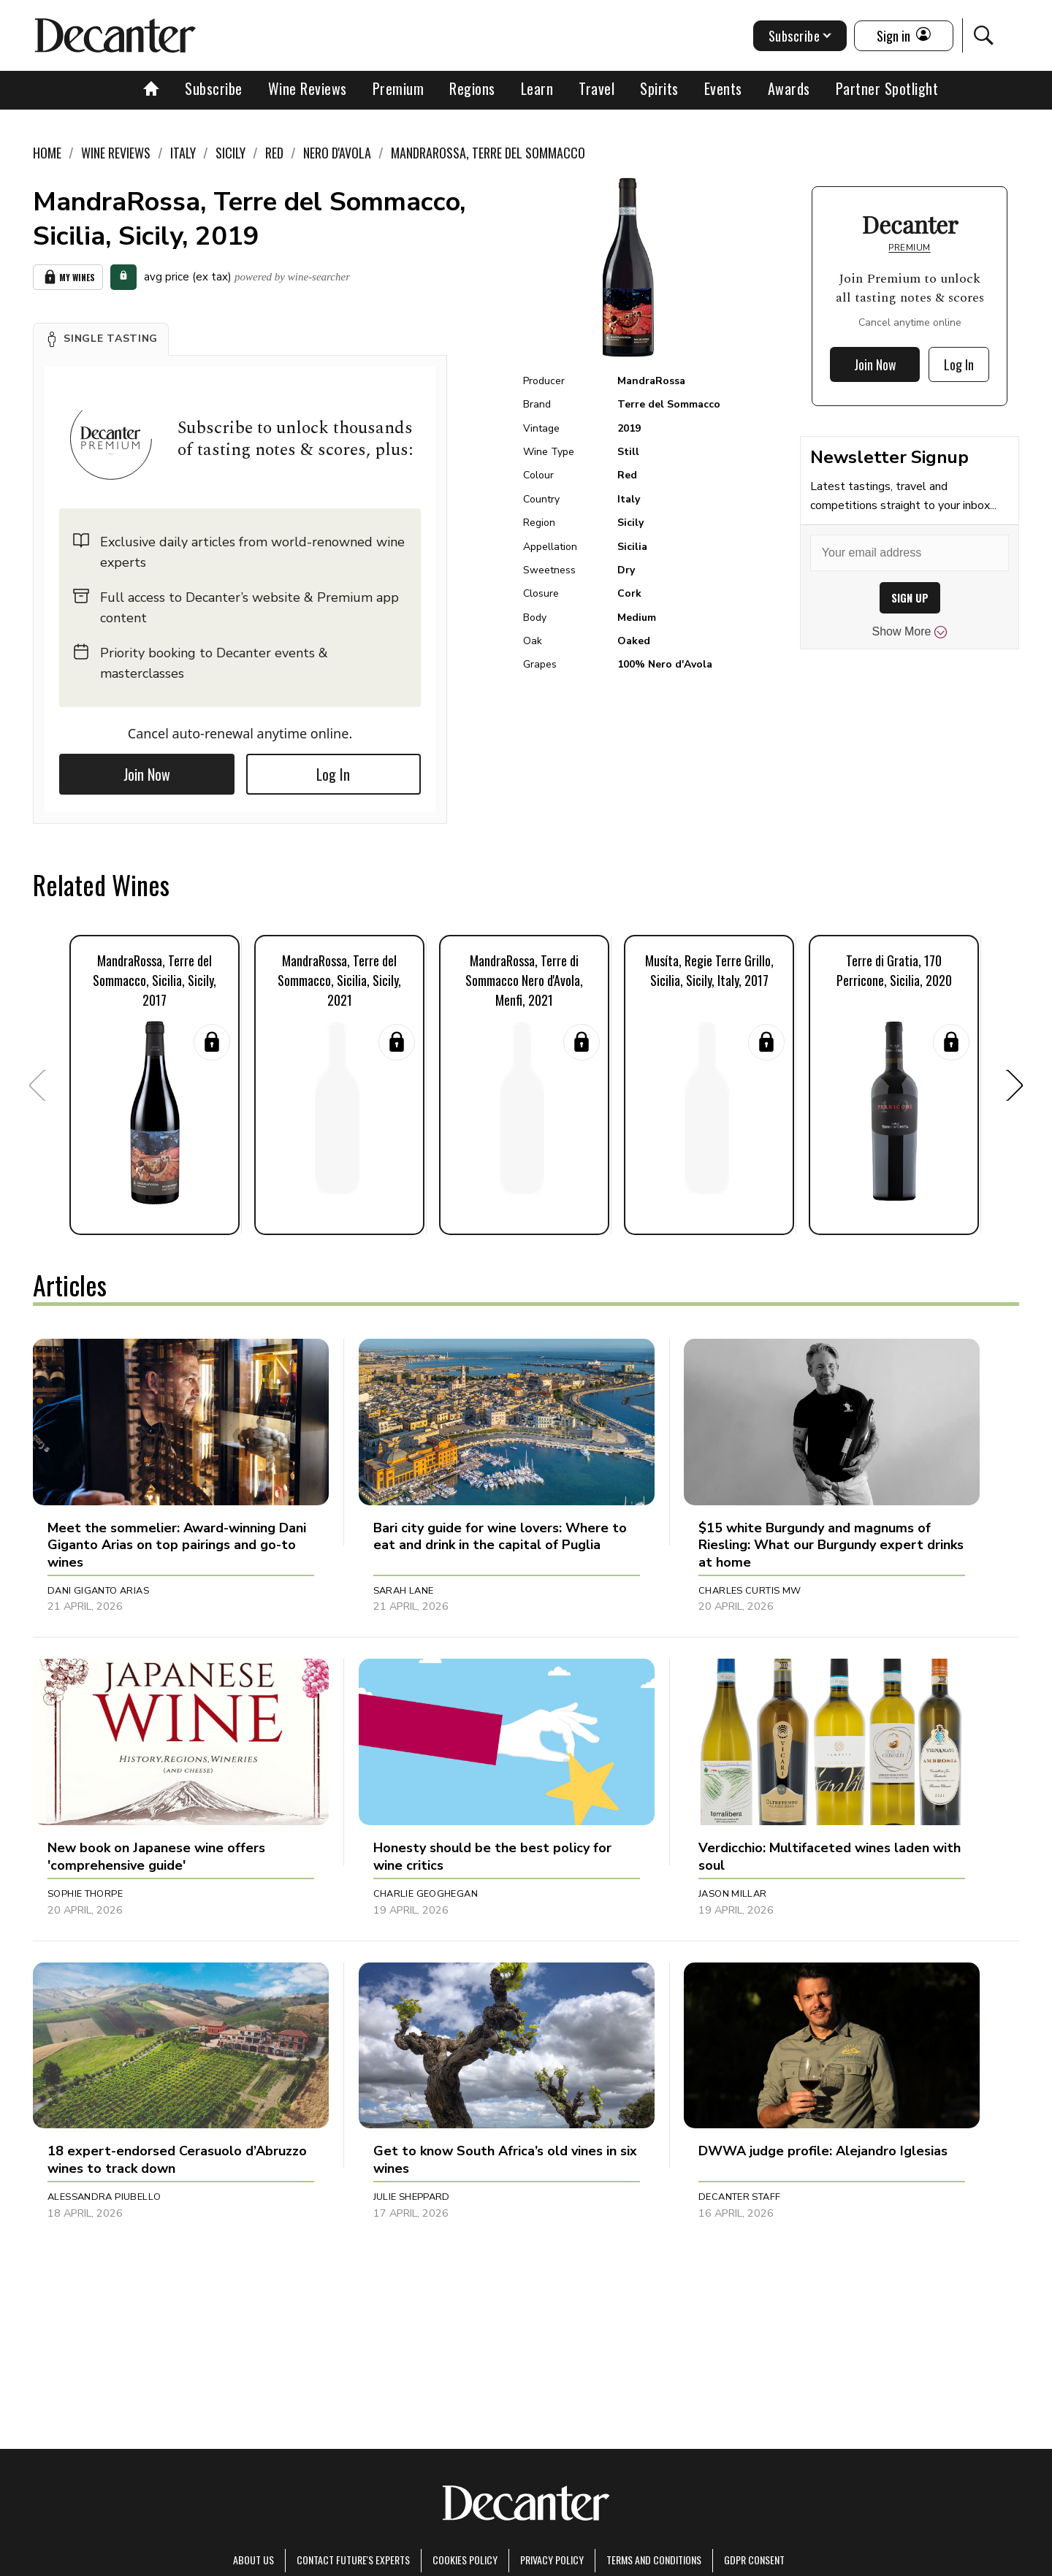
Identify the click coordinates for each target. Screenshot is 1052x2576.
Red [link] (274, 152)
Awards (789, 88)
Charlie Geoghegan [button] (426, 1893)
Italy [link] (183, 152)
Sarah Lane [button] (403, 1590)
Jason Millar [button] (732, 1893)
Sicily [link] (230, 152)
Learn (537, 88)
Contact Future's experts (353, 2559)
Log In (333, 774)
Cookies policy (465, 2559)
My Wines (68, 277)
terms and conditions (653, 2559)
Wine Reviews (307, 88)
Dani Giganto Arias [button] (98, 1590)
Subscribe (214, 88)
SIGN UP (910, 597)
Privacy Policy (552, 2559)
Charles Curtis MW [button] (749, 1590)
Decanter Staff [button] (739, 2197)
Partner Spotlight (887, 88)
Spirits (659, 88)
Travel (596, 88)
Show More (910, 631)
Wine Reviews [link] (115, 152)
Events (723, 88)
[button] (101, 339)
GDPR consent (754, 2559)
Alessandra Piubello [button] (104, 2197)
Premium (398, 88)
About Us (253, 2559)
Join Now (146, 774)
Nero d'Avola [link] (337, 152)
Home (47, 152)
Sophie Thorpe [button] (85, 1893)
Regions (472, 88)
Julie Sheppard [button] (411, 2197)
